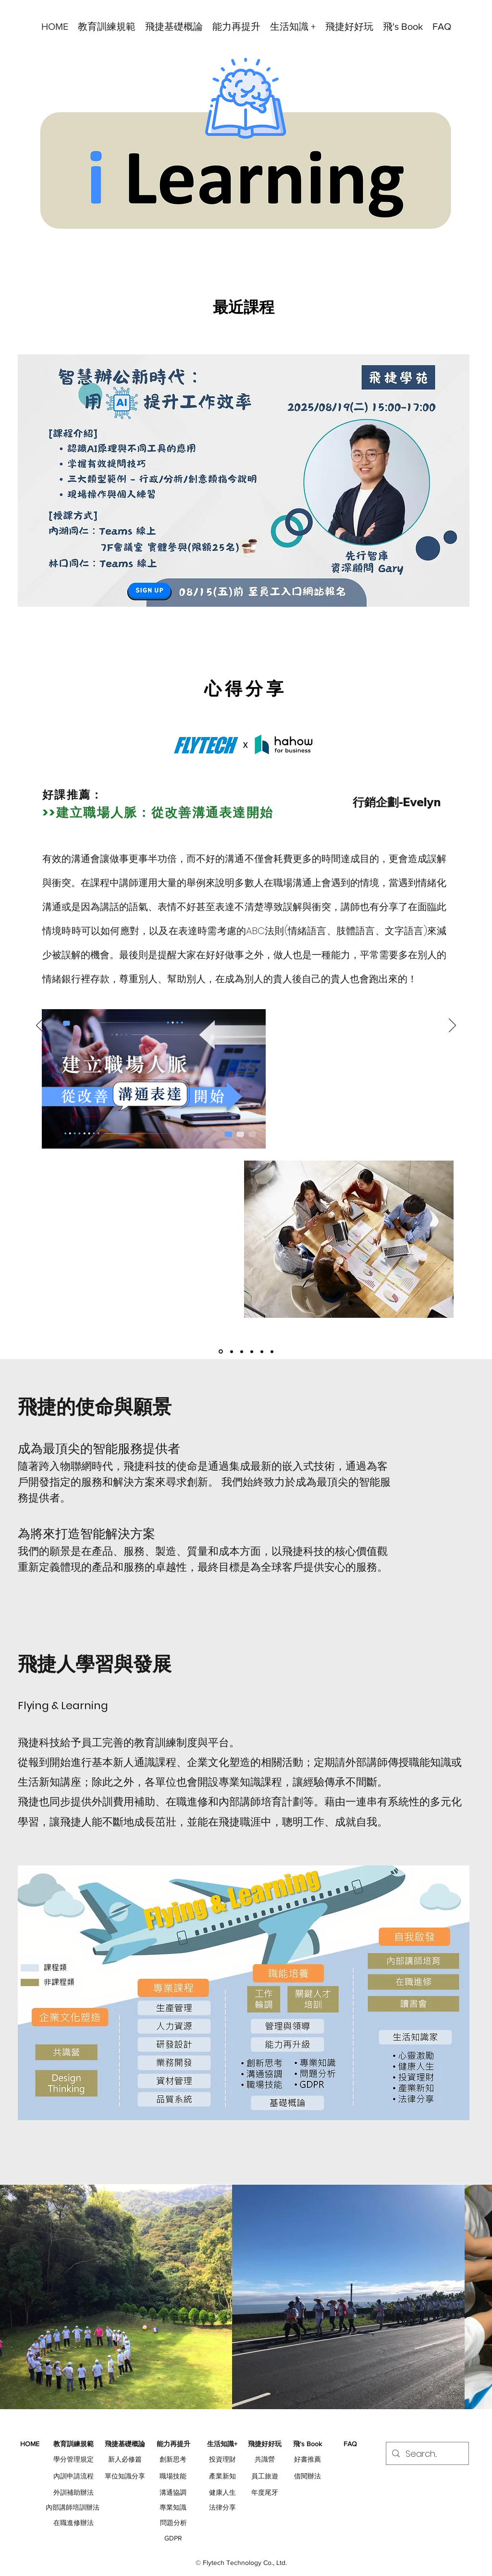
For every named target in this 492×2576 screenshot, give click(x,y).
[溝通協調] (173, 2493)
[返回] (39, 1026)
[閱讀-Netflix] (272, 1351)
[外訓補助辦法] (73, 2493)
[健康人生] (222, 2493)
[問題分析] (173, 2523)
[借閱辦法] (307, 2476)
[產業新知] (222, 2476)
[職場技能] (173, 2476)
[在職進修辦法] (73, 2523)
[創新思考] (173, 2459)
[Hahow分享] (231, 1351)
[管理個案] (241, 1351)
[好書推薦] (307, 2459)
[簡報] (251, 1351)
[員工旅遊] (264, 2476)
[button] (106, 26)
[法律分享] (222, 2508)
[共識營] (264, 2459)
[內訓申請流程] (73, 2476)
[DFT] (261, 1351)
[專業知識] (173, 2508)
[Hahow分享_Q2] (221, 1352)
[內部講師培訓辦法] (72, 2508)
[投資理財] (222, 2459)
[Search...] (427, 2453)
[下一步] (452, 1026)
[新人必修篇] (125, 2459)
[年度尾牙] (264, 2493)
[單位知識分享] (125, 2476)
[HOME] (29, 2444)
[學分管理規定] (73, 2459)
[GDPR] (173, 2538)
